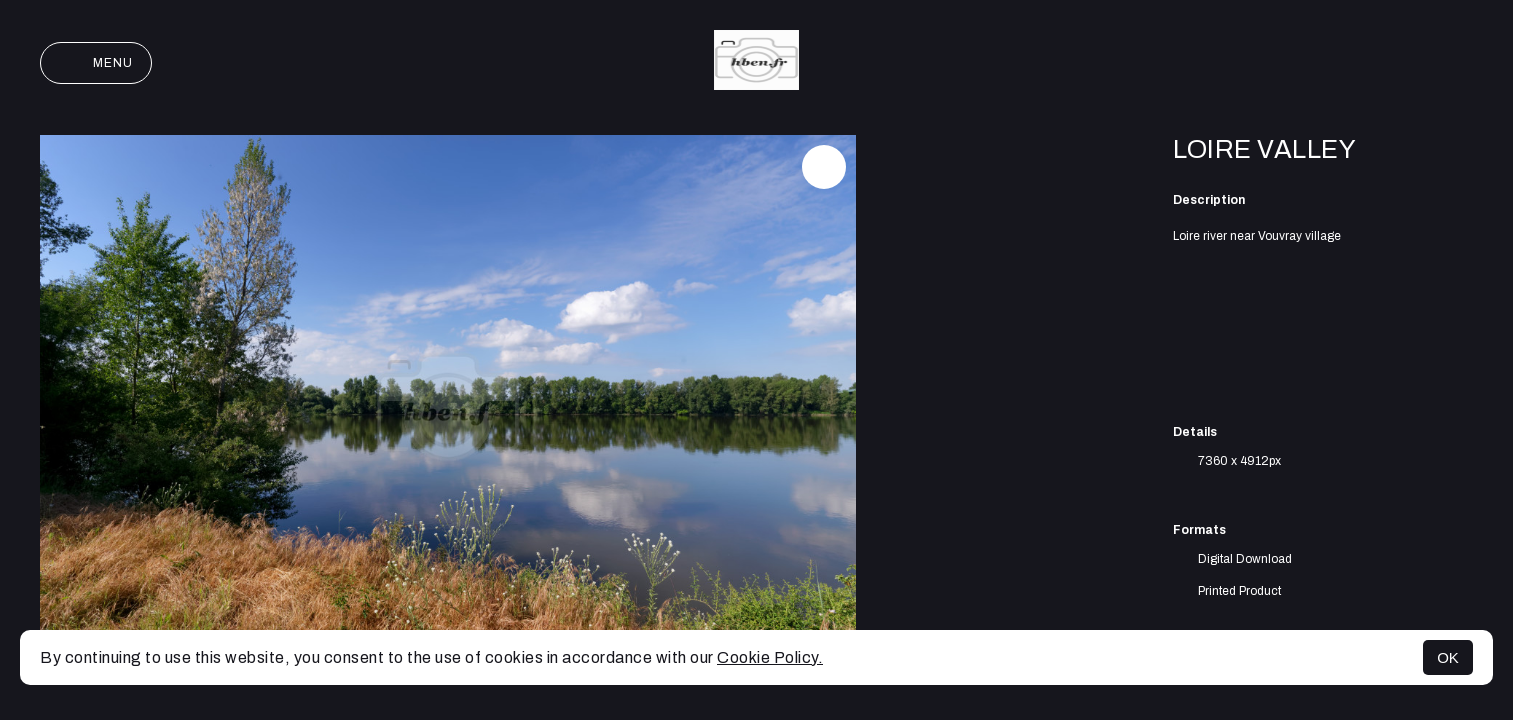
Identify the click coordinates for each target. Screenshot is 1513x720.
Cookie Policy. (770, 657)
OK (1448, 657)
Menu (96, 63)
